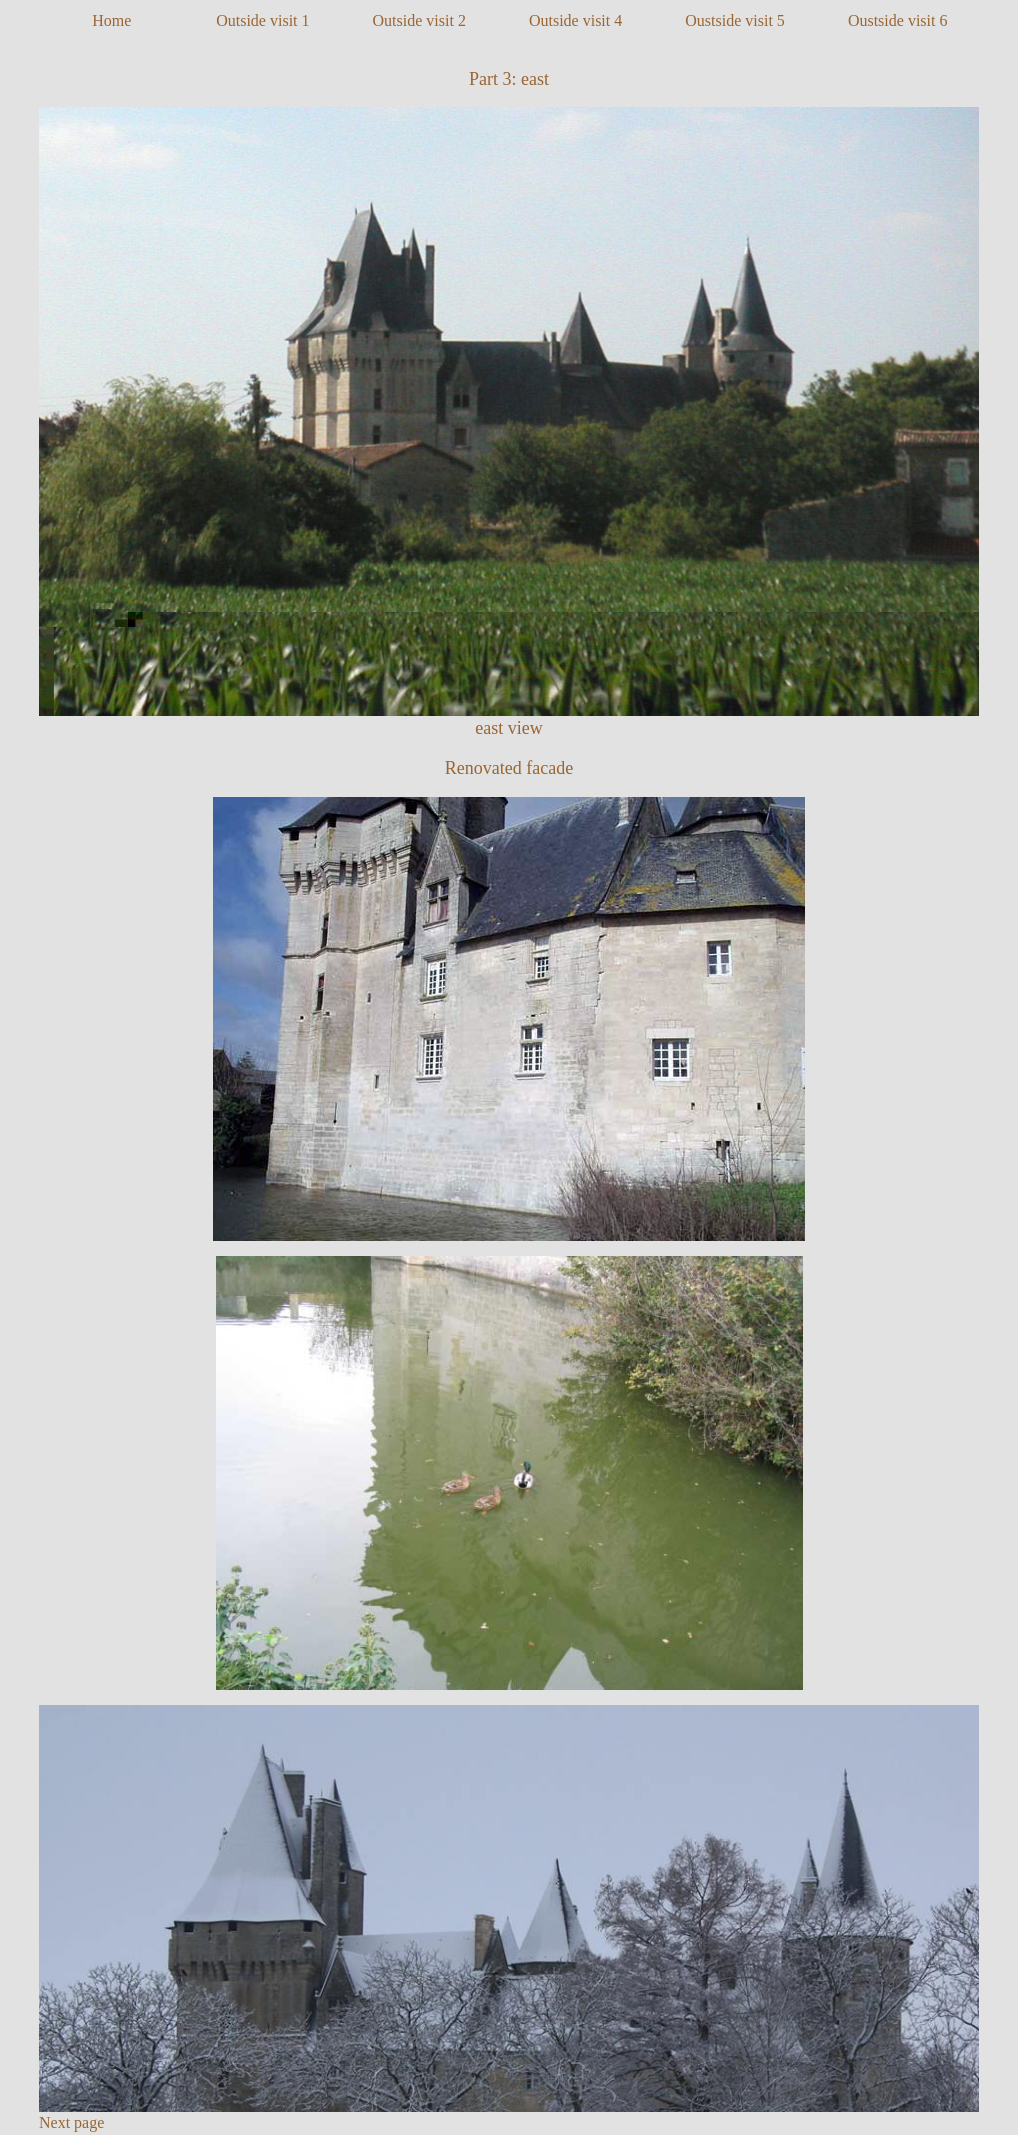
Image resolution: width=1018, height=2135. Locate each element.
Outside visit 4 (575, 20)
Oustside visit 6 (898, 20)
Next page (71, 2122)
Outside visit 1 (262, 20)
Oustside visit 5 (735, 20)
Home (111, 20)
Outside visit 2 (419, 20)
